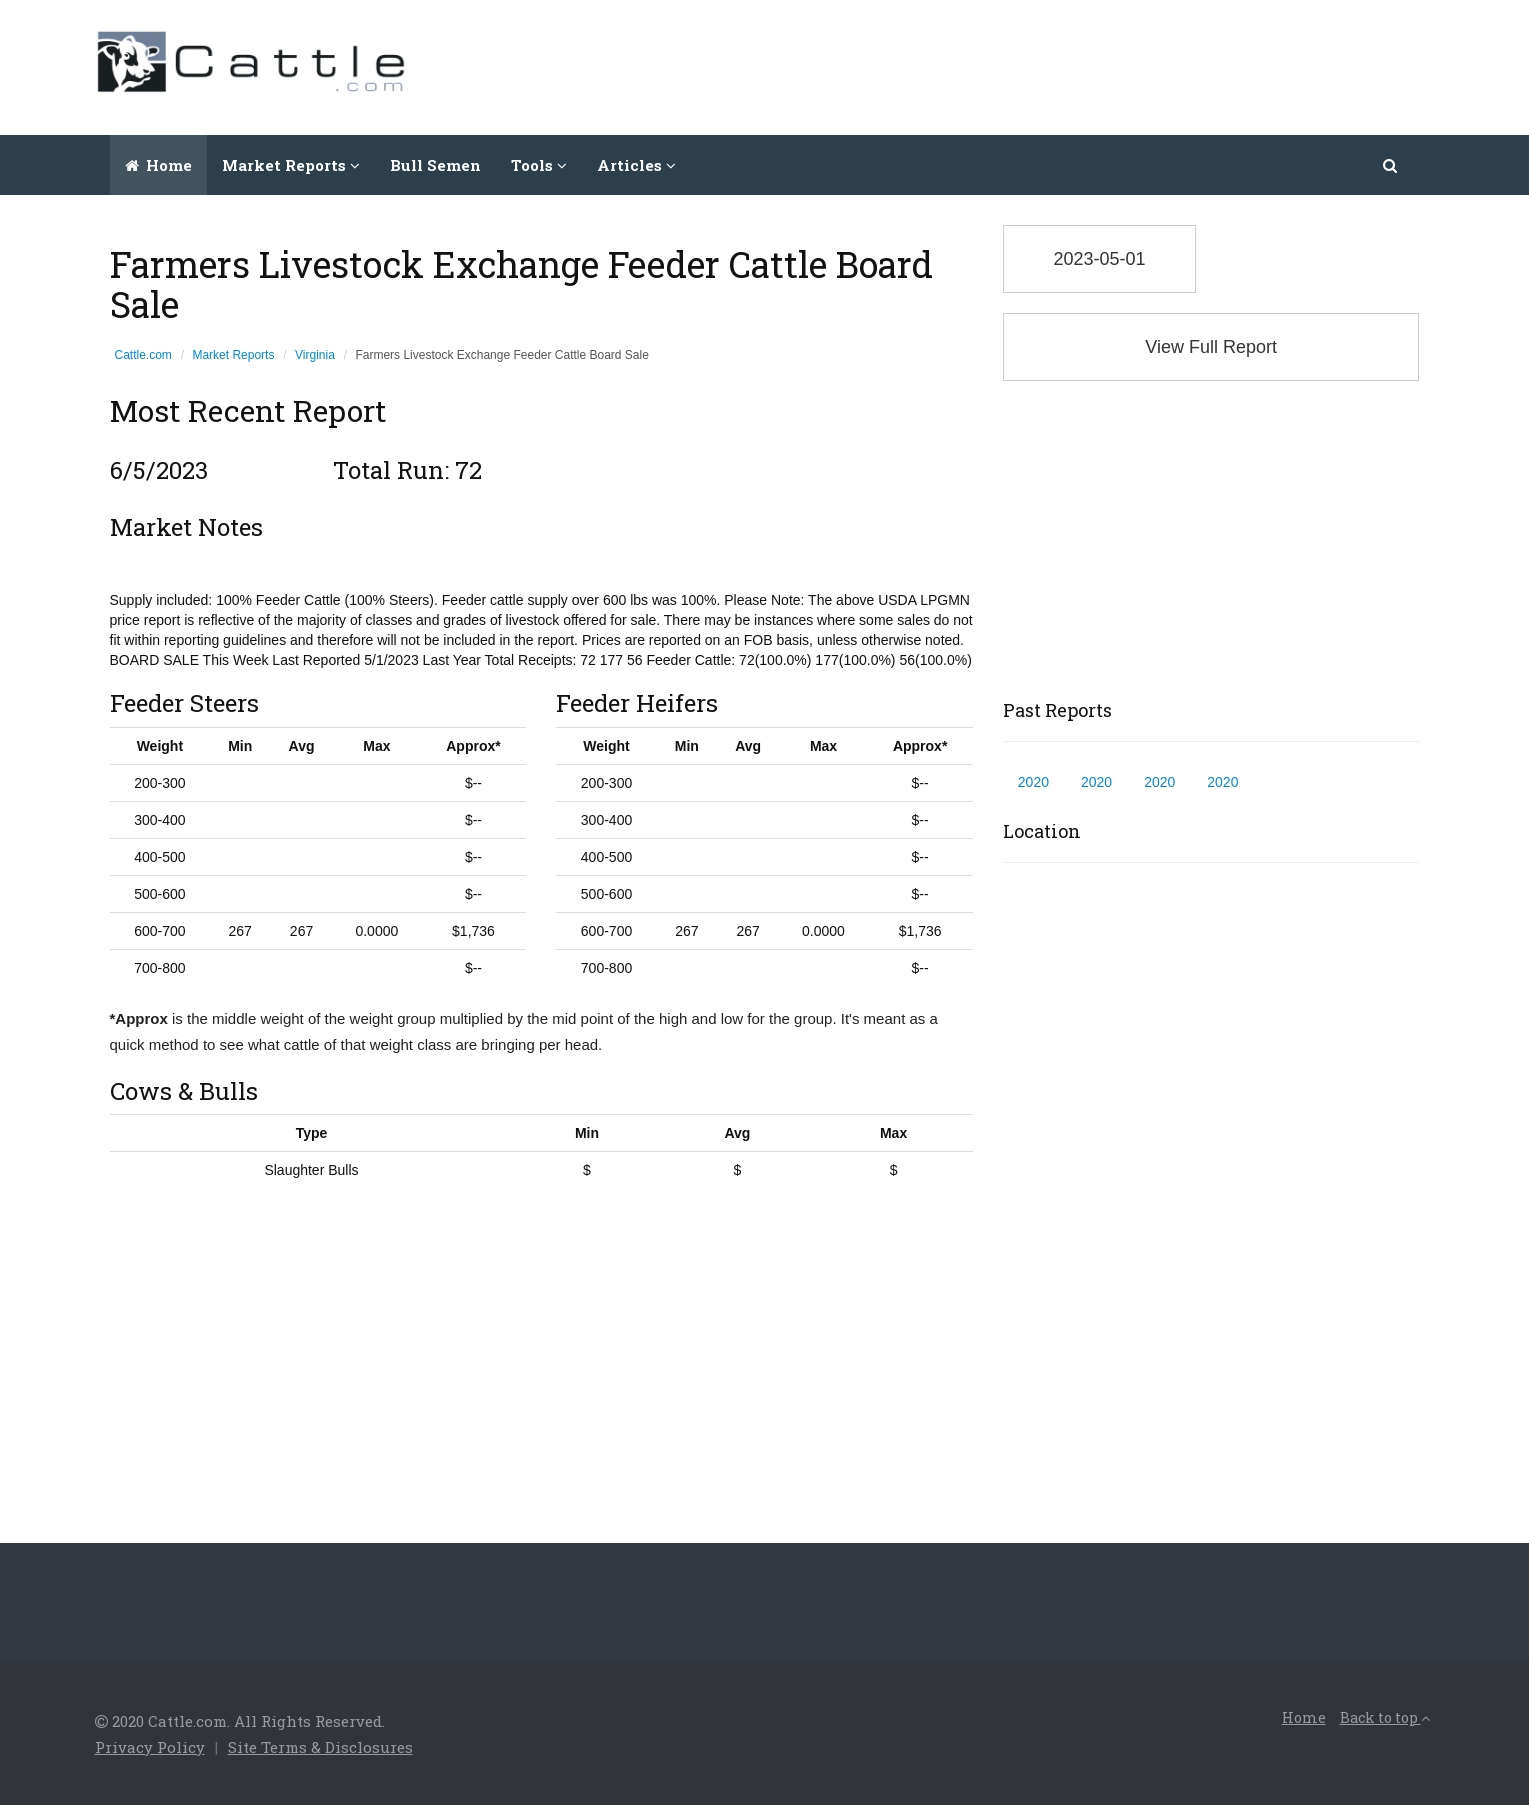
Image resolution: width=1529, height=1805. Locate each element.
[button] (1391, 165)
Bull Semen (435, 165)
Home (158, 165)
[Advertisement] (1071, 65)
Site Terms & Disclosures (320, 1747)
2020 (1033, 782)
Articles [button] (636, 165)
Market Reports (233, 355)
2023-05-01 (1099, 259)
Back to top (1385, 1717)
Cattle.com (143, 355)
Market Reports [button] (291, 165)
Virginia (315, 355)
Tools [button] (539, 165)
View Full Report (1211, 347)
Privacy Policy (150, 1747)
